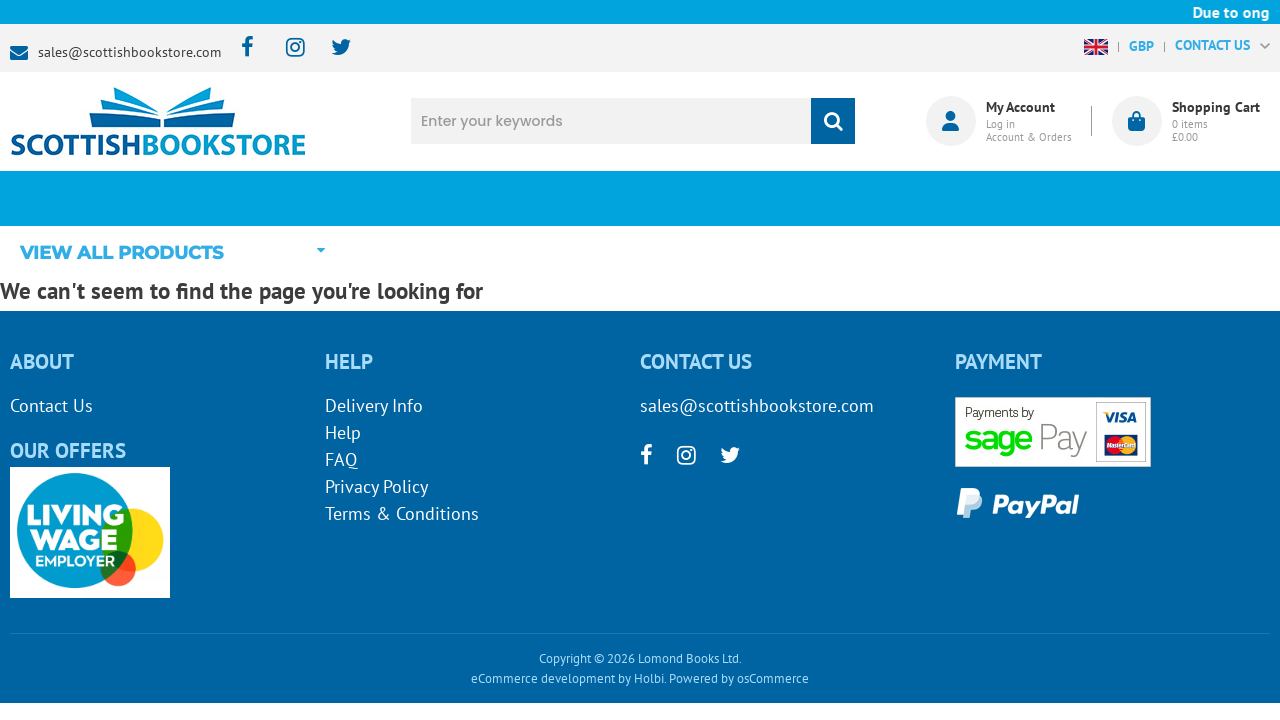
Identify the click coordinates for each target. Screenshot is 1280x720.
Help (343, 432)
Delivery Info (374, 405)
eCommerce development (543, 678)
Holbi (649, 678)
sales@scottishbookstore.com (129, 52)
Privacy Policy (376, 486)
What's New (536, 198)
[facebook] (241, 48)
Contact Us (51, 405)
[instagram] (286, 48)
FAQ (341, 459)
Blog (745, 198)
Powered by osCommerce (739, 678)
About (955, 198)
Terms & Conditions (402, 513)
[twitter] (331, 48)
